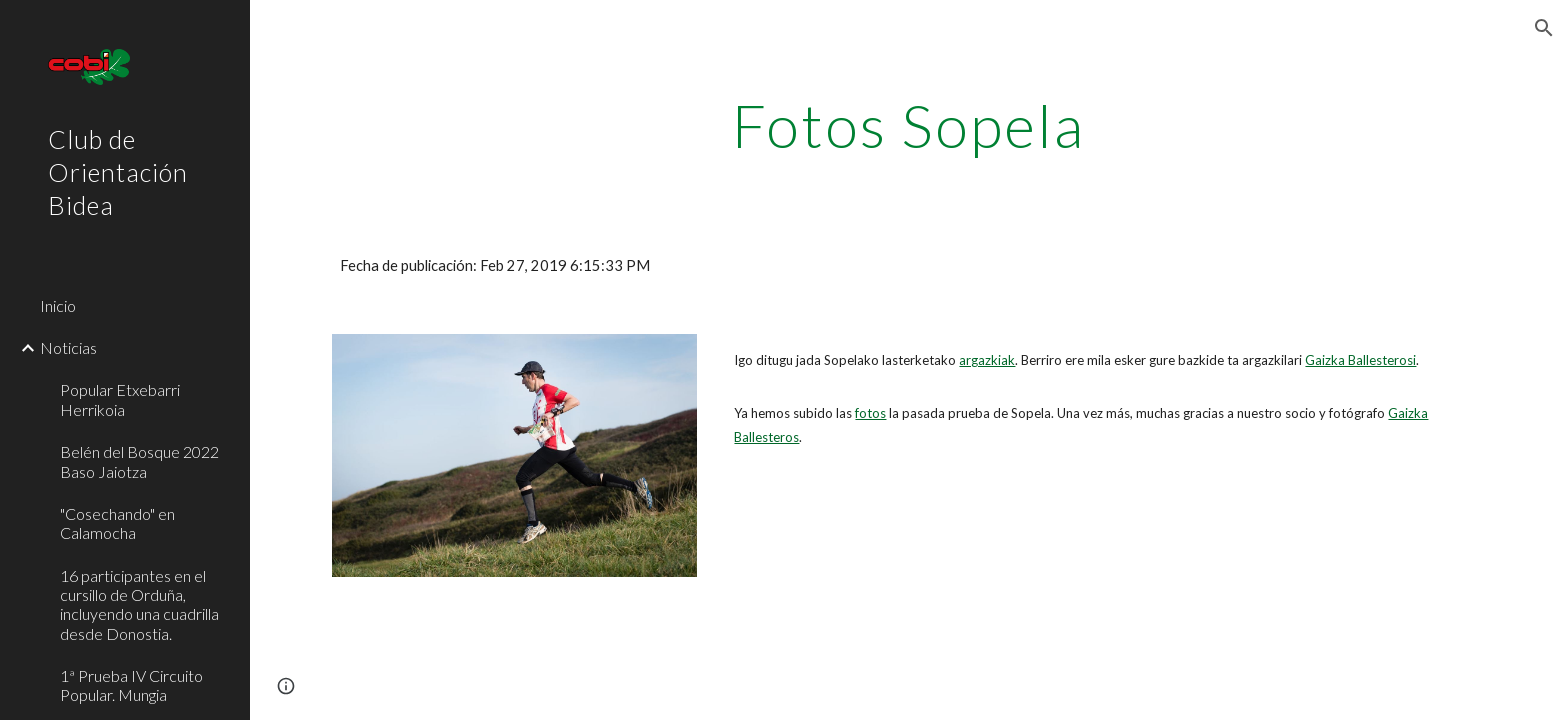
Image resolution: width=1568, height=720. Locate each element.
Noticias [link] (68, 347)
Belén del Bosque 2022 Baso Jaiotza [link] (139, 461)
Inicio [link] (58, 305)
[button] (1544, 28)
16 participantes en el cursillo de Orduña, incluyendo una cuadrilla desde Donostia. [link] (139, 604)
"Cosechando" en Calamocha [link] (117, 523)
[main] (909, 125)
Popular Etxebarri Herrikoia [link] (120, 399)
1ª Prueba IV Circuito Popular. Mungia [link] (131, 685)
